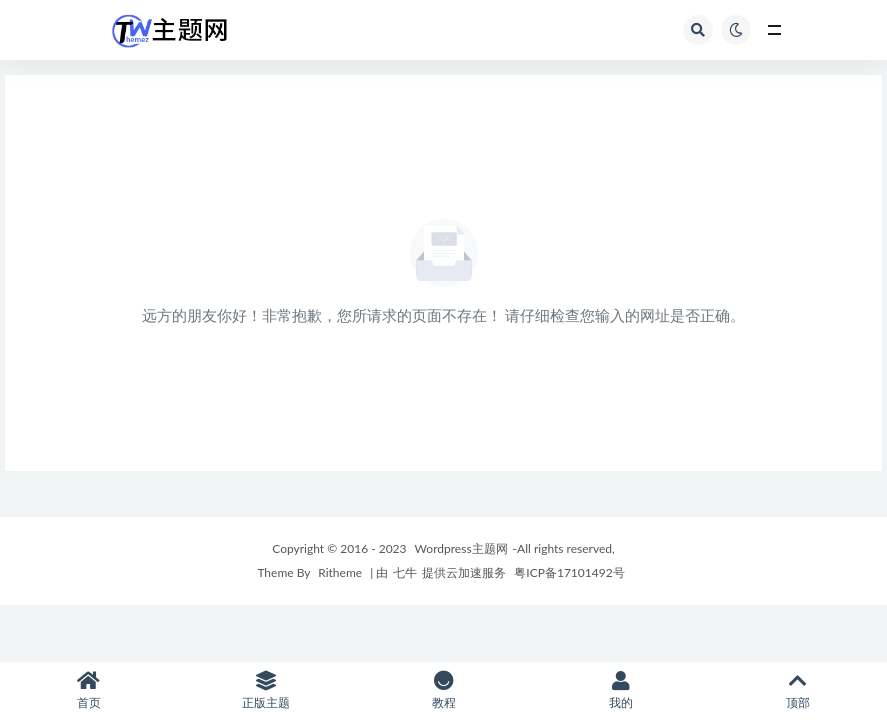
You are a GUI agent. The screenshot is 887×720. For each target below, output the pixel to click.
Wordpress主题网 (461, 548)
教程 (443, 690)
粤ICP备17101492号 (567, 572)
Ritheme (340, 572)
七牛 (405, 572)
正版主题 (265, 690)
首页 (88, 690)
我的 (620, 690)
